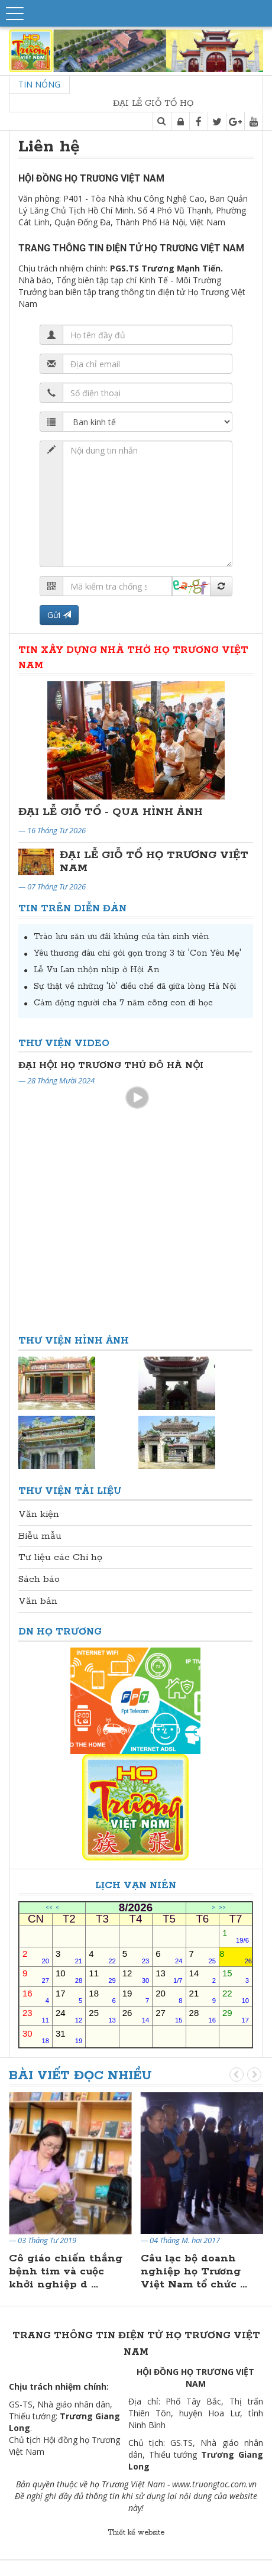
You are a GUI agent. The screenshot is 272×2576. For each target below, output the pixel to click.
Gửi (59, 614)
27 (169, 2016)
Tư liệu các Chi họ (60, 1557)
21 (202, 1996)
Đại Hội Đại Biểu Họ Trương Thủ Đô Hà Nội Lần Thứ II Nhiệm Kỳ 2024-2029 (135, 1065)
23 (35, 2016)
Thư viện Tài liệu (70, 1491)
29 (235, 2016)
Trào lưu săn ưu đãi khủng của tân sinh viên (121, 936)
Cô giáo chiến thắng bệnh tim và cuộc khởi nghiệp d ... (65, 2271)
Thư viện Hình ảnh (73, 1341)
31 (69, 2036)
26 (135, 2016)
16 (35, 1996)
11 (102, 1976)
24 (69, 2016)
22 (235, 1996)
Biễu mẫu (39, 1536)
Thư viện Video (63, 1043)
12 (135, 1976)
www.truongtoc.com (209, 2484)
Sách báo (39, 1579)
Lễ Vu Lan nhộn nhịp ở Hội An (96, 970)
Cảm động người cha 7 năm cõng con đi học (123, 1003)
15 (235, 1976)
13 (169, 1976)
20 (169, 1996)
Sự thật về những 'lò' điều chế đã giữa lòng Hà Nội (135, 986)
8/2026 (136, 1908)
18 (102, 1996)
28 (202, 2016)
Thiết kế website (136, 2532)
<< (49, 1908)
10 (69, 1976)
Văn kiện (38, 1514)
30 (35, 2036)
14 (202, 1976)
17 (69, 1996)
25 (102, 2016)
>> (222, 1908)
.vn (251, 2484)
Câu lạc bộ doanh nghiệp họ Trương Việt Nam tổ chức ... (194, 2271)
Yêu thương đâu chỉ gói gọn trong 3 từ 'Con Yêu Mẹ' (137, 953)
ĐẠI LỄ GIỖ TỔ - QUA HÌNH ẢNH (110, 811)
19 (135, 1996)
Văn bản (37, 1601)
